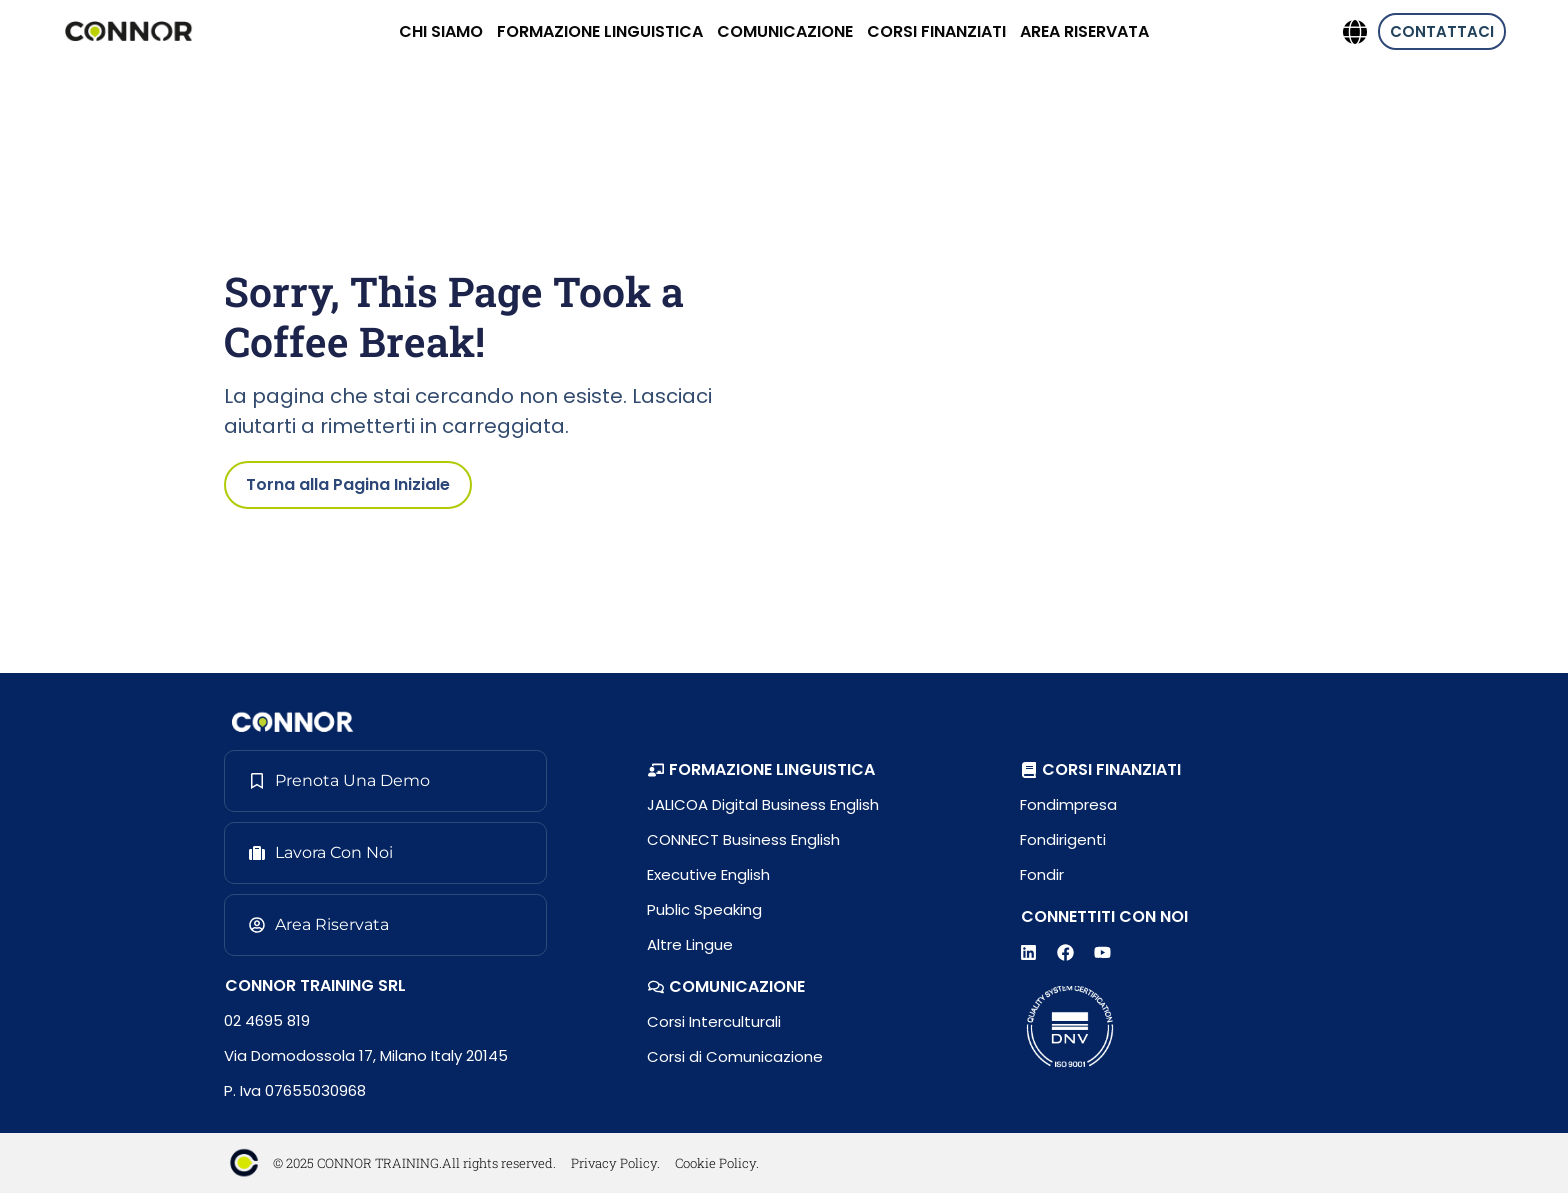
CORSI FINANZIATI (936, 31)
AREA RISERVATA (1084, 31)
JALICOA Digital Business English (763, 804)
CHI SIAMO (441, 31)
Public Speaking (704, 909)
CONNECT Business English (743, 839)
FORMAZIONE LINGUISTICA (600, 31)
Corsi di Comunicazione (735, 1056)
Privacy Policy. (615, 1163)
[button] (761, 770)
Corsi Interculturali (714, 1021)
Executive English (708, 874)
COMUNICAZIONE (785, 31)
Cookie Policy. (717, 1163)
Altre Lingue (690, 944)
